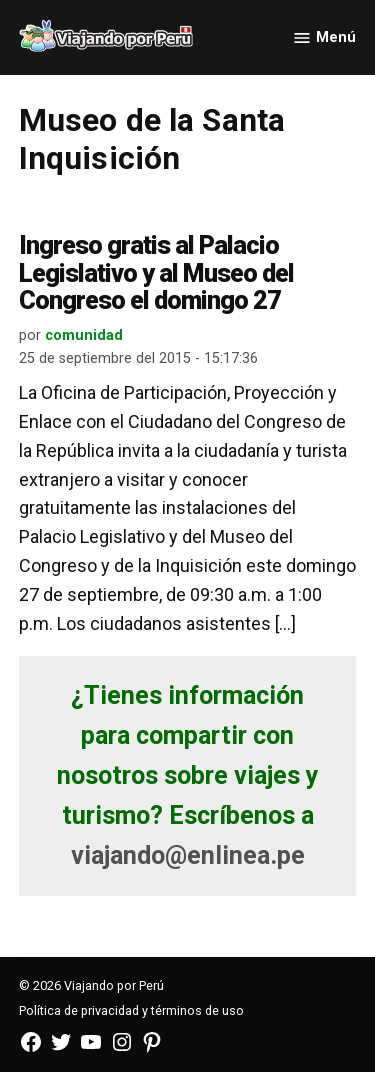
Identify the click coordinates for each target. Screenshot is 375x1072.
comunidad (84, 335)
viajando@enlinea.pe (188, 855)
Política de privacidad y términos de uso (131, 1010)
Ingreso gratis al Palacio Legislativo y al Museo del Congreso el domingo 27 (156, 273)
